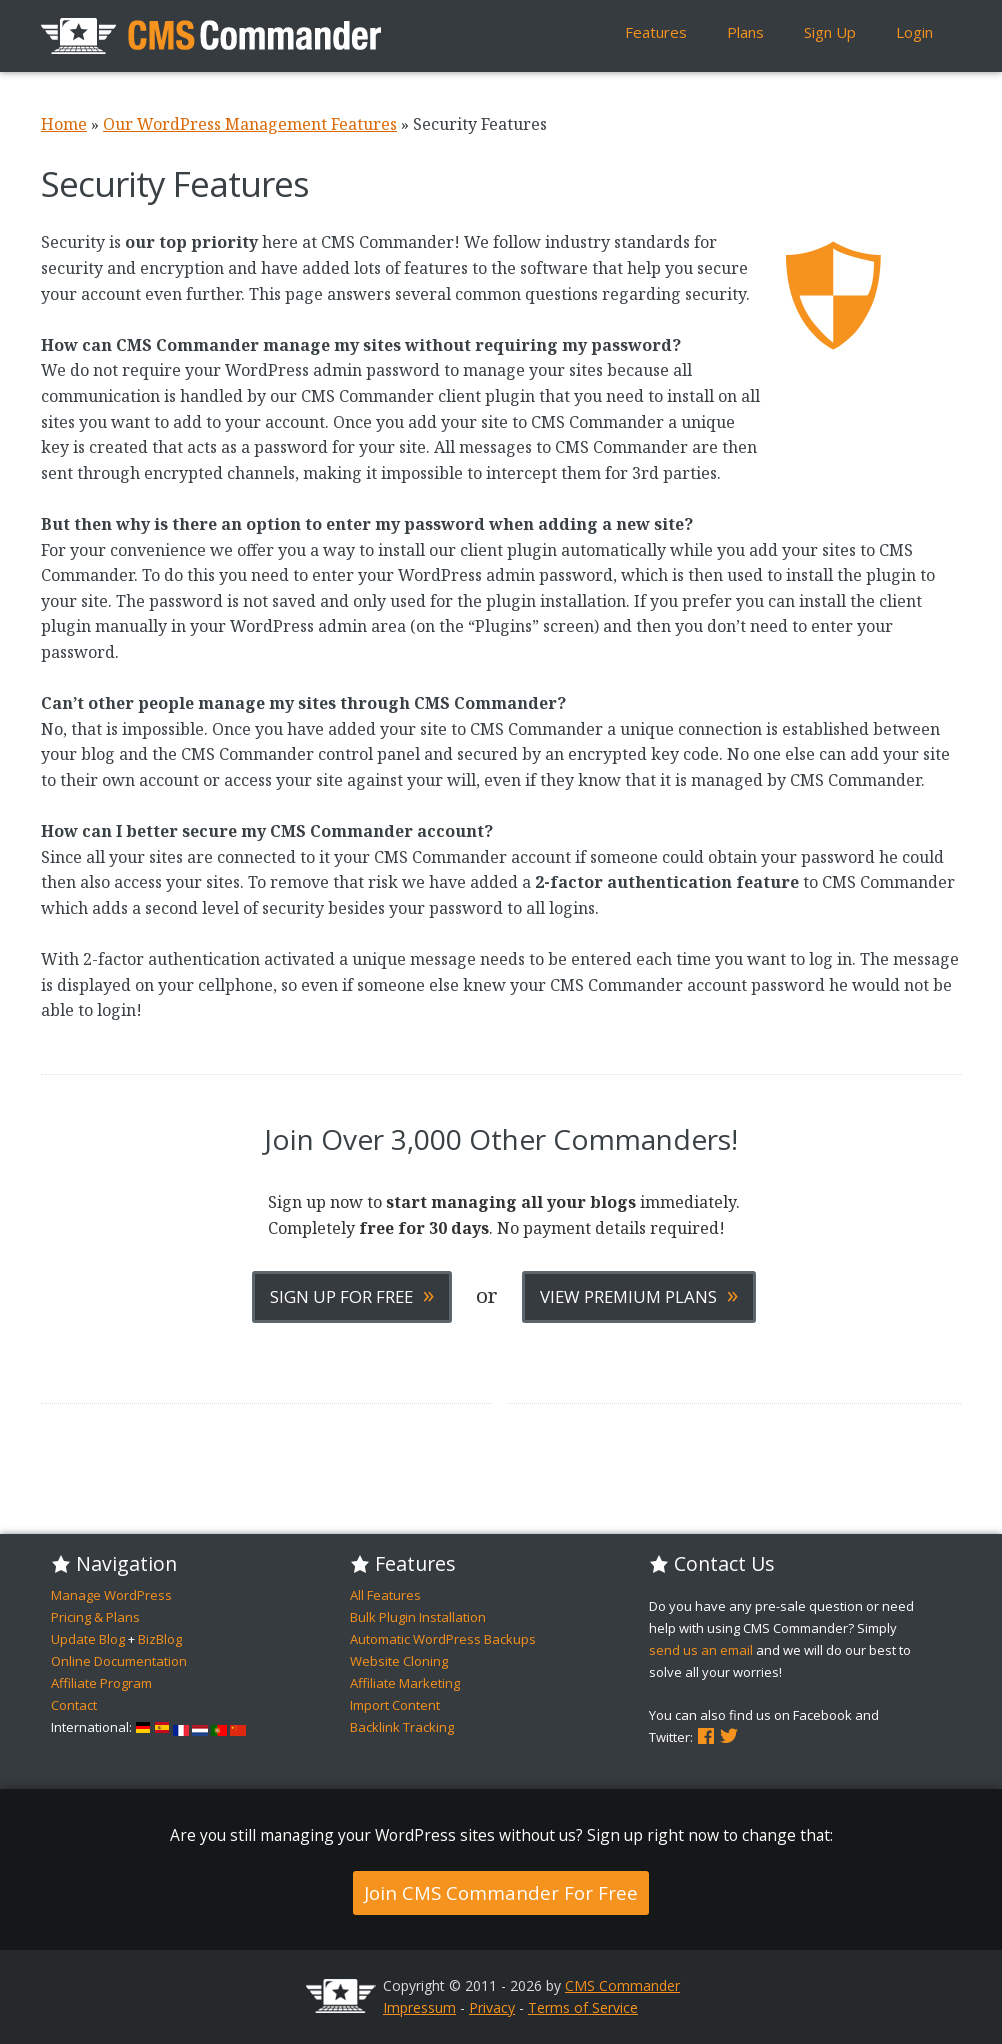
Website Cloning (399, 1661)
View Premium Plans (639, 1294)
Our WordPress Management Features (250, 124)
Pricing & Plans (95, 1617)
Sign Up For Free (352, 1294)
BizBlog (160, 1639)
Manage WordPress (111, 1595)
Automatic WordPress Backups (443, 1639)
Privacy (492, 2007)
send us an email (701, 1650)
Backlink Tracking (402, 1727)
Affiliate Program (101, 1683)
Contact (74, 1705)
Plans (745, 32)
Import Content (395, 1705)
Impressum (419, 2007)
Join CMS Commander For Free (501, 1892)
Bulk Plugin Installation (418, 1617)
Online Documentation (119, 1661)
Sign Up (830, 32)
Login (914, 32)
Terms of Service (583, 2007)
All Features (385, 1595)
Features (656, 32)
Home (64, 124)
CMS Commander (622, 1985)
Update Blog (88, 1639)
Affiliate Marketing (405, 1683)
